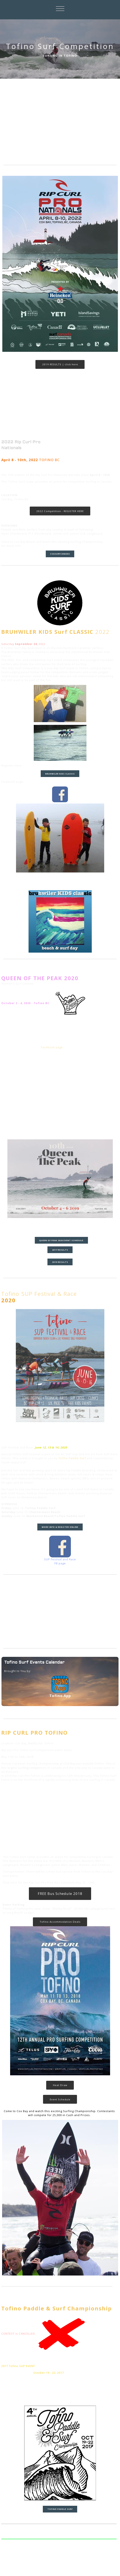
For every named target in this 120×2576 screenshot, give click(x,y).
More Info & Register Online (60, 1527)
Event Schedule (60, 2099)
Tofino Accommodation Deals (60, 1921)
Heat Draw (60, 2085)
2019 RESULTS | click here (60, 364)
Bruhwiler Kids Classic (60, 773)
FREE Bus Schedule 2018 (60, 1893)
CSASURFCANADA (60, 553)
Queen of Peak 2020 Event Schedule (61, 1240)
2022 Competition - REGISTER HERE (60, 511)
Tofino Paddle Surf (72, 1458)
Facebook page (52, 1047)
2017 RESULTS (60, 1249)
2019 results (60, 1262)
